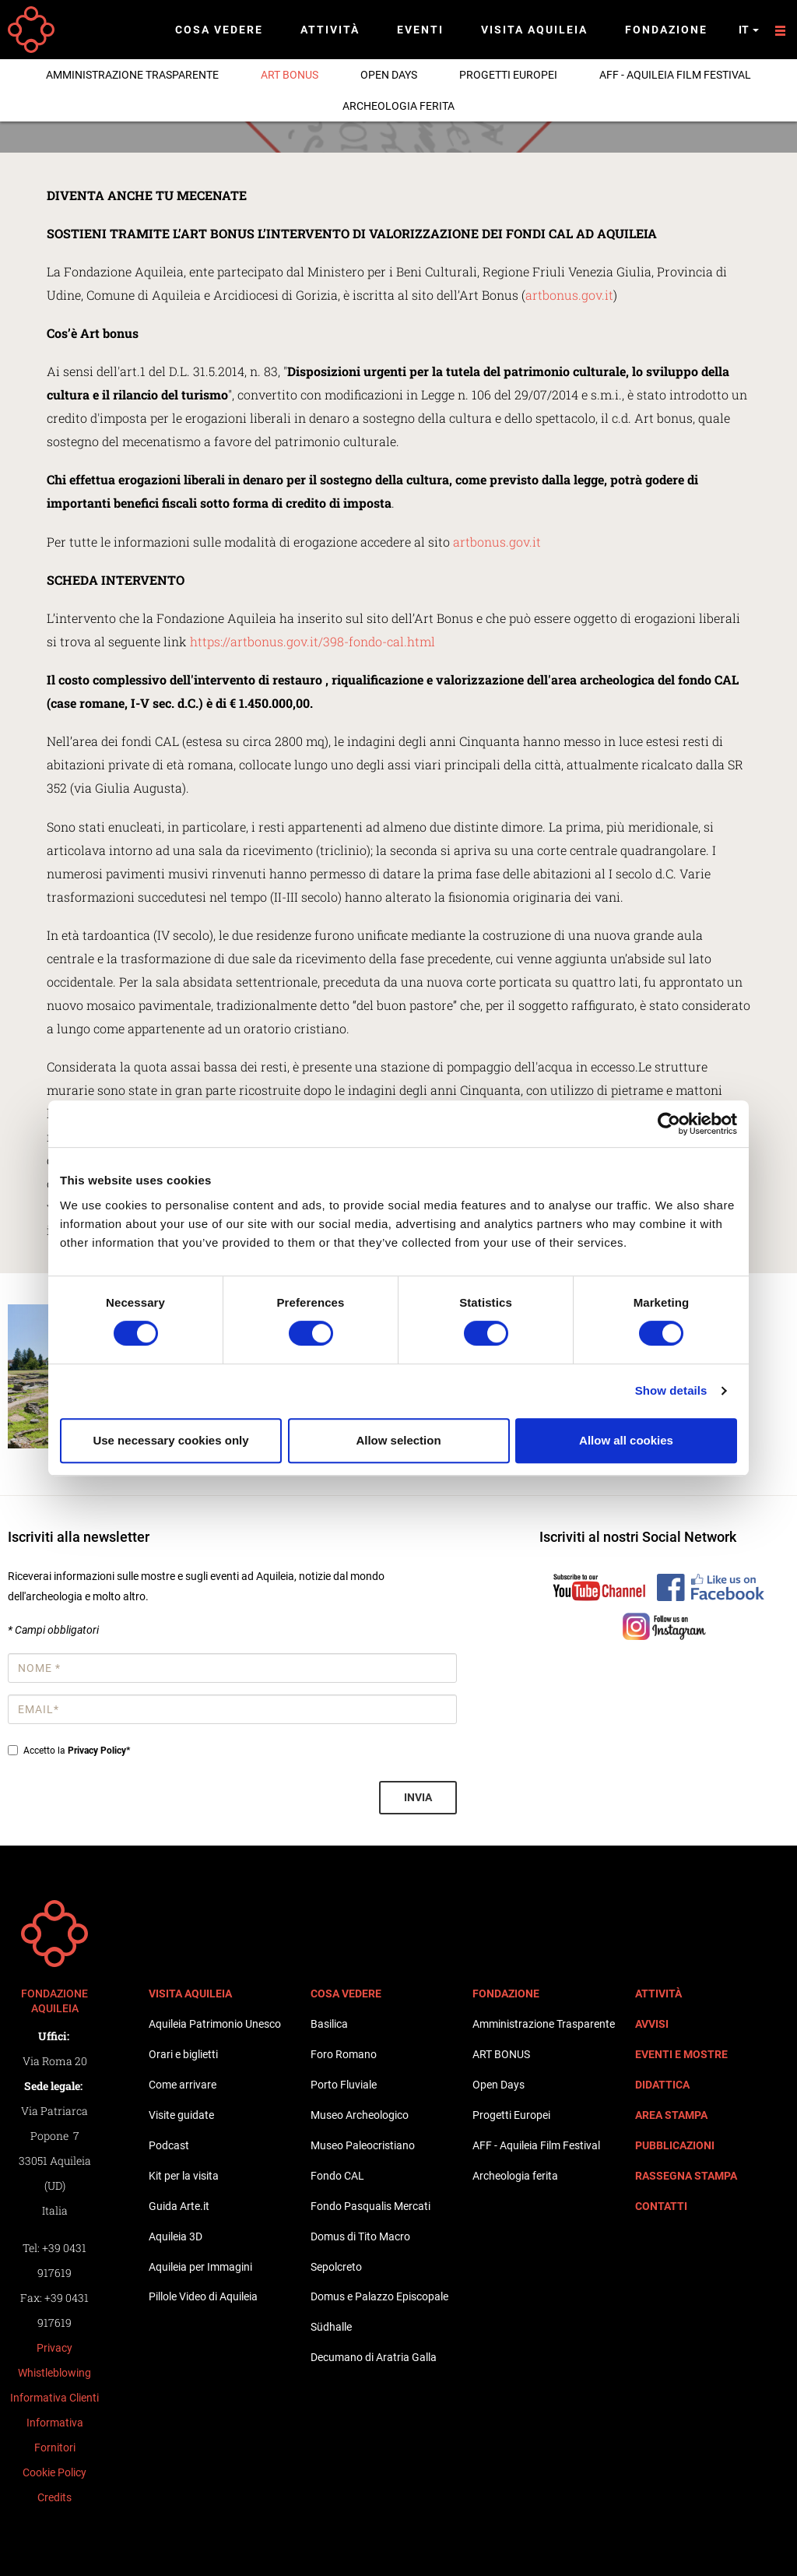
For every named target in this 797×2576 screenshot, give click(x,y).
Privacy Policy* (99, 1750)
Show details (671, 1390)
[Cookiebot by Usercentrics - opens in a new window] (669, 1123)
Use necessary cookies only (170, 1440)
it (749, 29)
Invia (418, 1797)
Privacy (54, 2348)
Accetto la (69, 1750)
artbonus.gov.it (569, 295)
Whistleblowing (54, 2373)
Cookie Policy (54, 2472)
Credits (54, 2497)
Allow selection (398, 1440)
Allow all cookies (626, 1440)
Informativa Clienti (54, 2397)
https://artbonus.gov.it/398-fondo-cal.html (312, 641)
